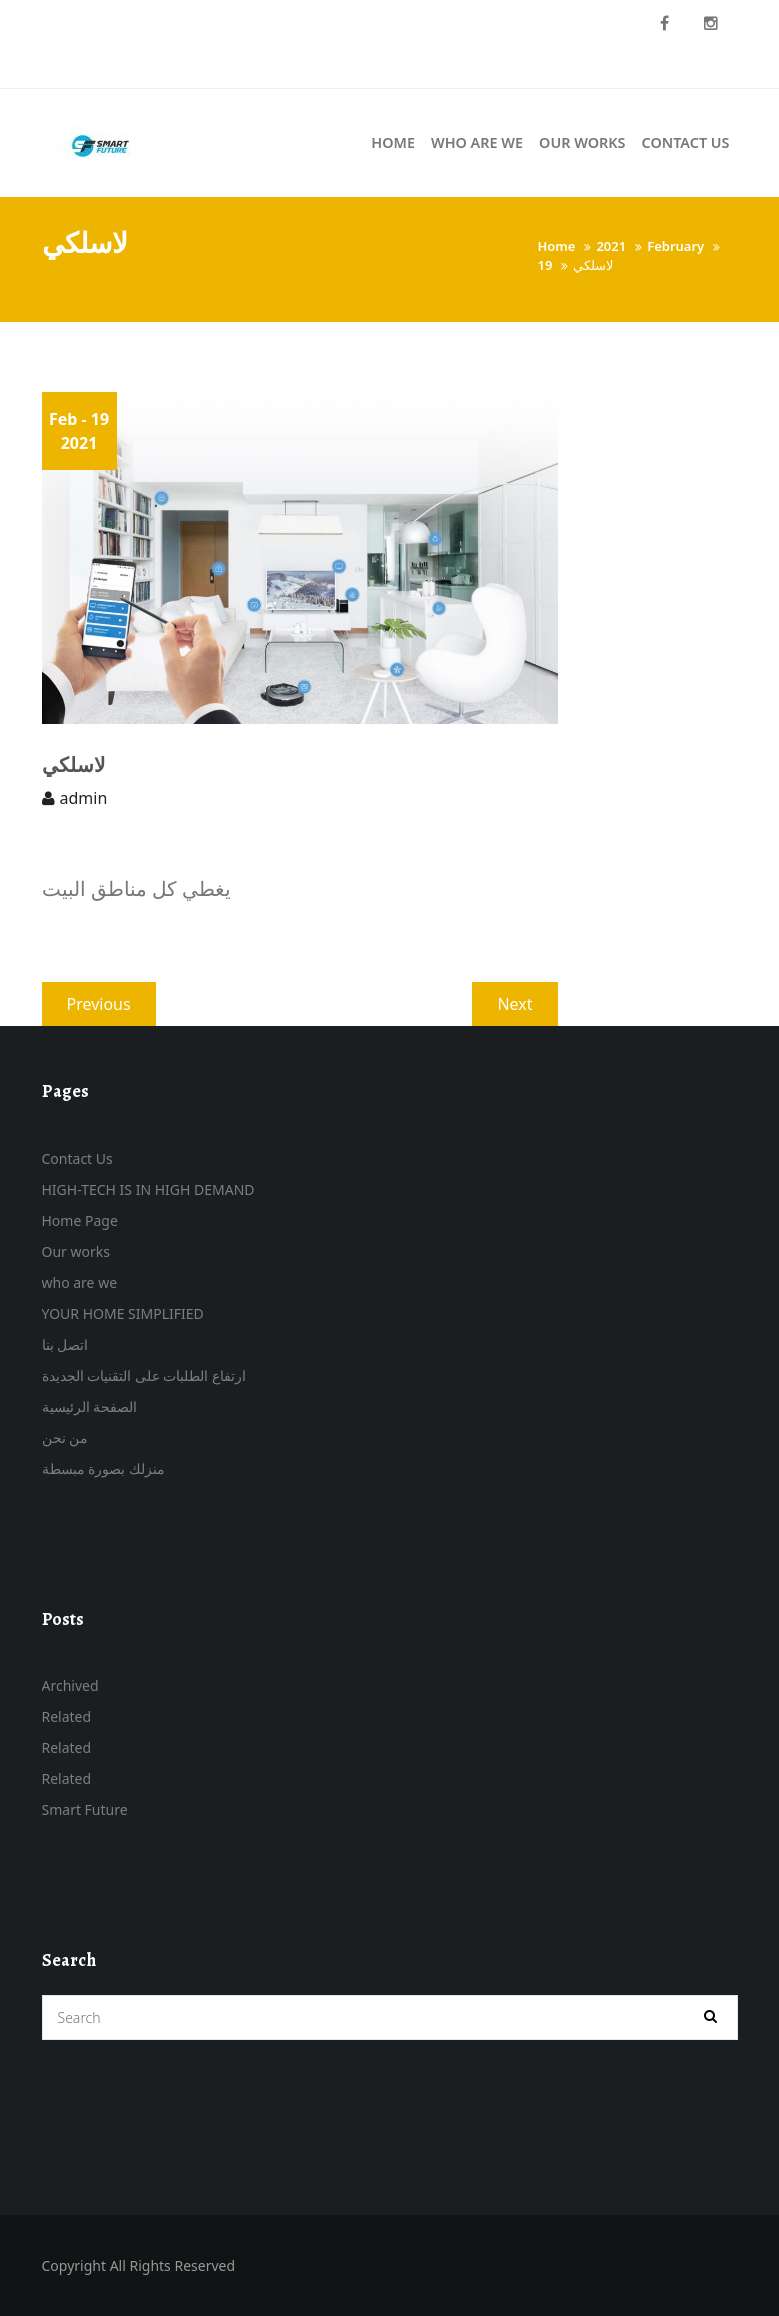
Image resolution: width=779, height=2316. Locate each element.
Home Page (80, 1220)
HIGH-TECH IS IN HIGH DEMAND (148, 1189)
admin (84, 798)
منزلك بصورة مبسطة (103, 1468)
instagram (711, 24)
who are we (80, 1282)
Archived (70, 1685)
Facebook (664, 24)
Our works (76, 1251)
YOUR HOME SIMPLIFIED (123, 1313)
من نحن (65, 1437)
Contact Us (77, 1158)
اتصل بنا (65, 1344)
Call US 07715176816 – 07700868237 (164, 23)
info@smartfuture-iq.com (129, 67)
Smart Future (85, 1809)
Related (67, 1716)
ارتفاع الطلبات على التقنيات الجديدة (144, 1375)
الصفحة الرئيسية (90, 1406)
